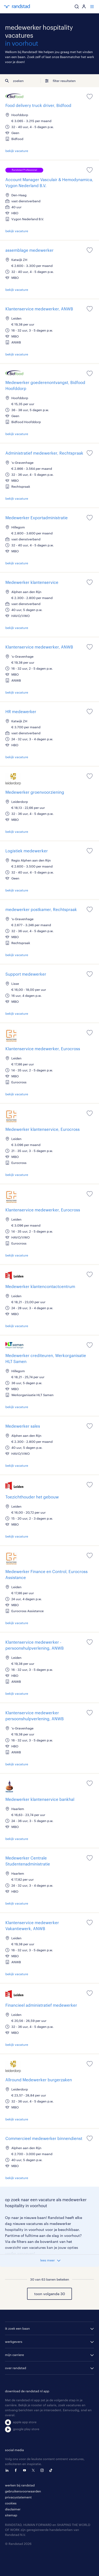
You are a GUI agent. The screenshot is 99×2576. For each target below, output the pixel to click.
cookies (11, 2503)
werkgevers (13, 2341)
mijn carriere (14, 2355)
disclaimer (13, 2509)
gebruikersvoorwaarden (23, 2491)
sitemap (11, 2515)
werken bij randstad (20, 2485)
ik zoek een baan (17, 2328)
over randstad (15, 2368)
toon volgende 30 (49, 2294)
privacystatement (18, 2497)
